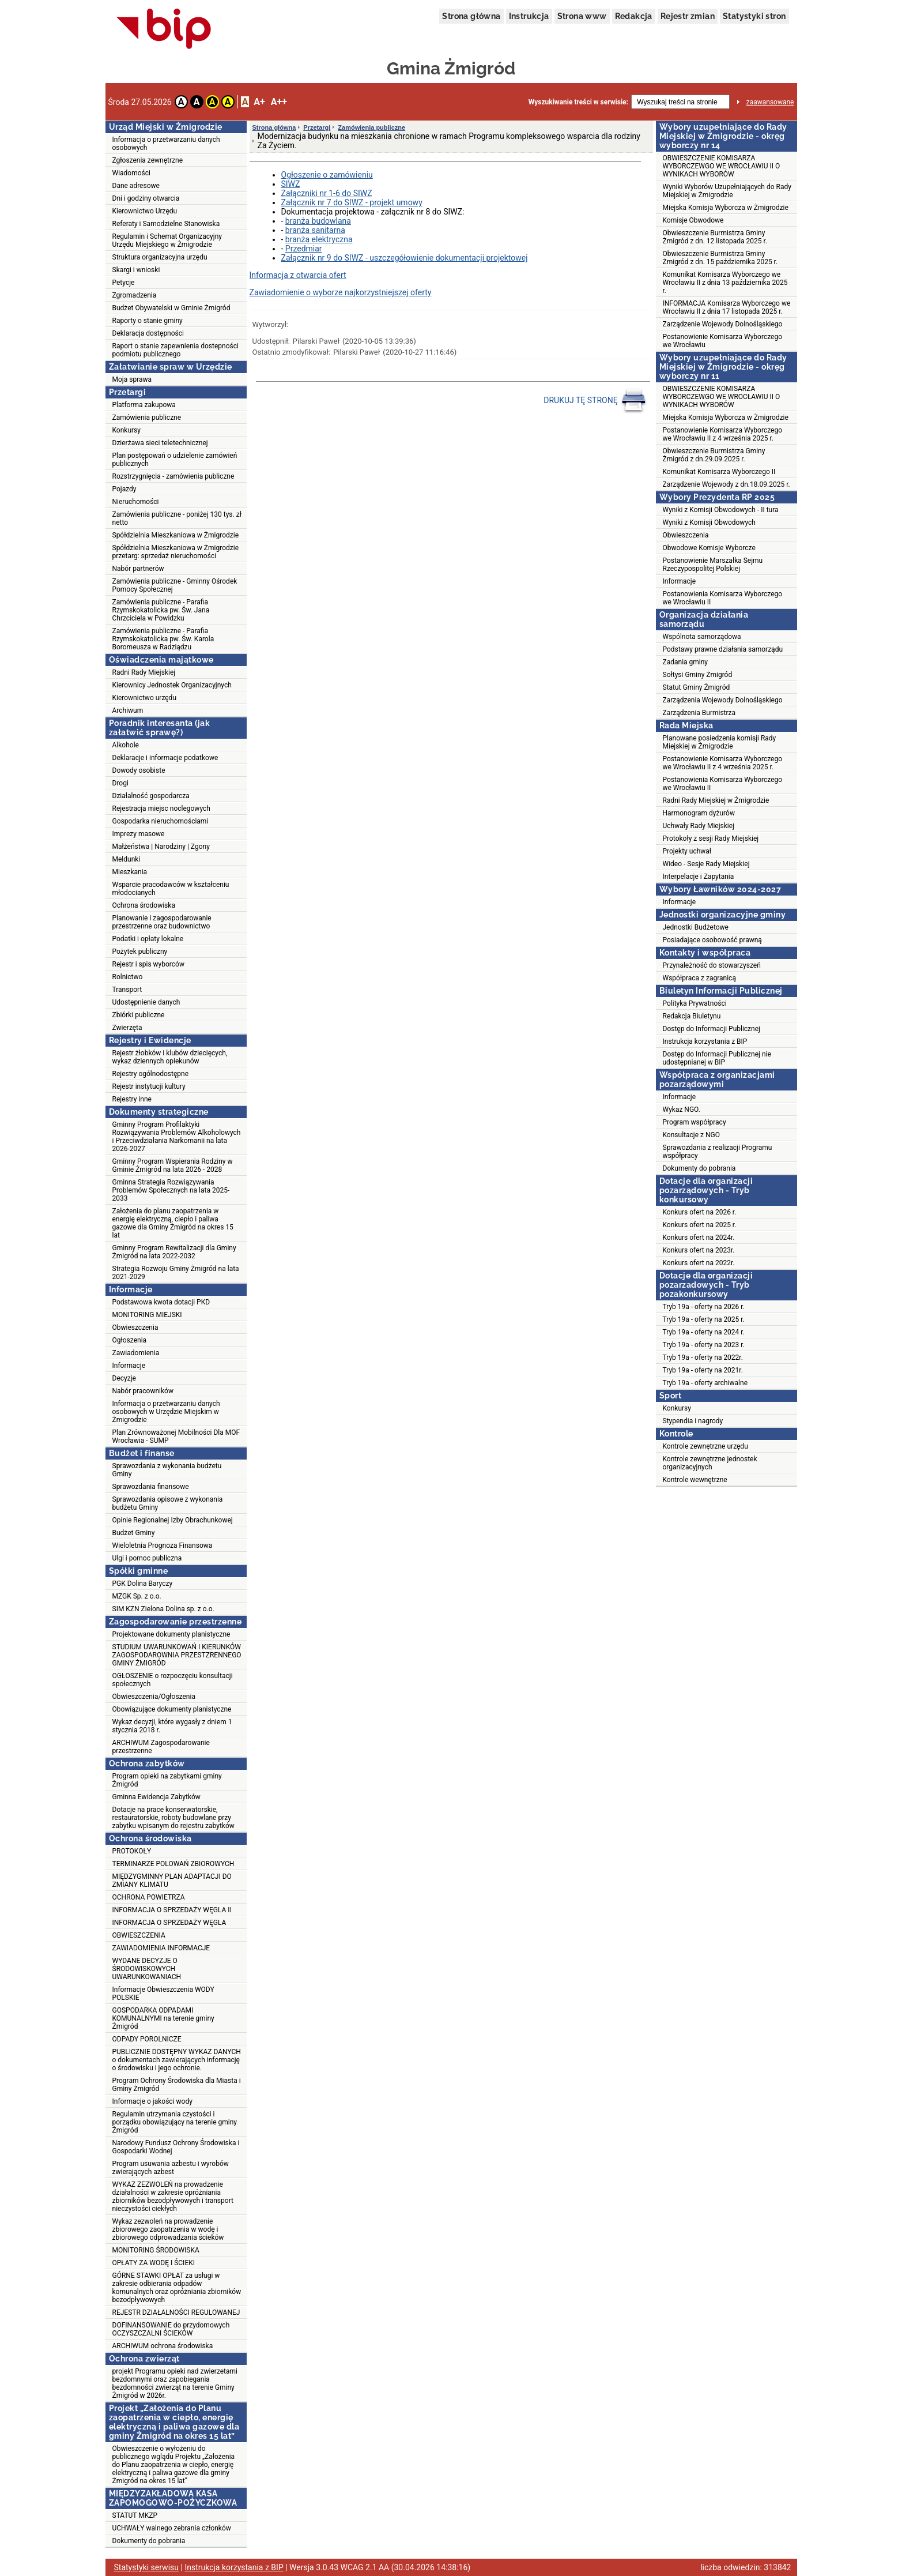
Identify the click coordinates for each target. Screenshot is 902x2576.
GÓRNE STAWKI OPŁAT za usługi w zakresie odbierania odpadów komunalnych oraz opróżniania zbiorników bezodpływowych (176, 2288)
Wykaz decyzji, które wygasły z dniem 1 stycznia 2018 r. (172, 1726)
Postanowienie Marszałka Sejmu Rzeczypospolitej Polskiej (713, 564)
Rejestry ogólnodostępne (150, 1074)
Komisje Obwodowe (693, 220)
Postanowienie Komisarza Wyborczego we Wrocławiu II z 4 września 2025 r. (723, 434)
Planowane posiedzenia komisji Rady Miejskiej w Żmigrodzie (719, 742)
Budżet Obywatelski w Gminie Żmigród (171, 308)
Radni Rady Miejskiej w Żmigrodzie (716, 800)
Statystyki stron (754, 16)
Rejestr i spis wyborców (148, 964)
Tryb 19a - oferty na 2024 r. (704, 1332)
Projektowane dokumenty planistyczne (171, 1634)
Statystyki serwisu (146, 2567)
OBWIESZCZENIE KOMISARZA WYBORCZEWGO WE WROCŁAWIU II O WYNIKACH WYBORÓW (721, 166)
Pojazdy (124, 489)
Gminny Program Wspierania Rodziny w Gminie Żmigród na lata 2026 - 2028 (172, 1165)
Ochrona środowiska (143, 905)
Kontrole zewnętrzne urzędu (705, 1446)
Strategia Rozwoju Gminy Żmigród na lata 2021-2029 (175, 1273)
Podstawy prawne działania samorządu (723, 649)
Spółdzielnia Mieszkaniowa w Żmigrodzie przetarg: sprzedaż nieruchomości (175, 552)
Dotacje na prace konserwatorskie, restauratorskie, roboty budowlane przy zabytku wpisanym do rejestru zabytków (173, 1818)
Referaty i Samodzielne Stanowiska (166, 224)
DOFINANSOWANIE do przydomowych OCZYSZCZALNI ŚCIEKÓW (171, 2329)
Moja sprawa (132, 379)
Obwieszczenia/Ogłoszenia (153, 1697)
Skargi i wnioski (136, 270)
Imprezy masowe (138, 834)
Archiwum (128, 710)
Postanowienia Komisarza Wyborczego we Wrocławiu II (723, 598)
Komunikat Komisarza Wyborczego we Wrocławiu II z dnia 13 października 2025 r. (725, 282)
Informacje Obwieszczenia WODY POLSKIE (163, 1993)
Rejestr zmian (688, 16)
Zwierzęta (127, 1028)
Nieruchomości (135, 502)
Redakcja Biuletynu (692, 1016)
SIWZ (290, 184)
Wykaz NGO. (681, 1109)
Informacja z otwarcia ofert (298, 275)
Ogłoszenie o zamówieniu (327, 174)
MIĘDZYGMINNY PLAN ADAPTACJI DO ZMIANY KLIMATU (172, 1880)
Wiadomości (131, 173)
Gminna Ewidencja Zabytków (156, 1797)
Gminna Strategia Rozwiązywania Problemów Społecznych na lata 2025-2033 (171, 1190)
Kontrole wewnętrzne (695, 1480)
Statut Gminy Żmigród (696, 687)
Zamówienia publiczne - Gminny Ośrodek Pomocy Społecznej (174, 585)
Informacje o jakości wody (152, 2101)
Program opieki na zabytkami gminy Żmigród (167, 1780)
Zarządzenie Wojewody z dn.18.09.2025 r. (726, 484)
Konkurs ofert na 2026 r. (700, 1212)
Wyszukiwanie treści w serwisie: (578, 102)
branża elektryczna (319, 239)
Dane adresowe (136, 186)
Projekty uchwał (687, 851)
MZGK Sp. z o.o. (136, 1596)
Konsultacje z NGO (691, 1135)
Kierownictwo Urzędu (145, 211)
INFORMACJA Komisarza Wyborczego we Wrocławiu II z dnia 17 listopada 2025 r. (727, 307)
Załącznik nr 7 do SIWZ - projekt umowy (351, 202)
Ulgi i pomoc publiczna (147, 1558)
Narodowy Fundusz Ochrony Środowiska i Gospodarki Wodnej (176, 2147)
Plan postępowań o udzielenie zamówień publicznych (174, 460)
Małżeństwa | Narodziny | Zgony (161, 847)
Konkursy (126, 430)
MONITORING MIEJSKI (147, 1315)
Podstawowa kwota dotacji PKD (161, 1302)
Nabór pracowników (142, 1391)
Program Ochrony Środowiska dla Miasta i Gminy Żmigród (176, 2085)
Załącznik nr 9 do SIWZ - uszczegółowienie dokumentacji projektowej (404, 257)
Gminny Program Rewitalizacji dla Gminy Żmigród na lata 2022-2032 (174, 1252)
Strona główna (471, 16)
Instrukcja (529, 16)
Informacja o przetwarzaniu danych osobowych (166, 144)
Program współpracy (694, 1122)
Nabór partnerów (138, 569)
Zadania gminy (685, 662)
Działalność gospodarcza (151, 796)
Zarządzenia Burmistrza (699, 713)
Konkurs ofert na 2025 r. (700, 1225)
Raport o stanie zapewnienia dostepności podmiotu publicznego (175, 350)
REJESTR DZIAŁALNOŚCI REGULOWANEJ (176, 2312)
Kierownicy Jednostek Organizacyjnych (172, 685)
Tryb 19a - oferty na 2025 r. (704, 1319)
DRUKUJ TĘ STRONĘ (595, 400)
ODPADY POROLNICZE (147, 2039)
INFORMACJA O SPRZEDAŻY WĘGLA (169, 1923)
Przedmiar (303, 248)
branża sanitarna (315, 230)
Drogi (120, 783)
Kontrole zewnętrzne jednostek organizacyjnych (710, 1463)
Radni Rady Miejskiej (144, 672)
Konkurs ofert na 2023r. (699, 1250)
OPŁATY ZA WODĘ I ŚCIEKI (153, 2263)
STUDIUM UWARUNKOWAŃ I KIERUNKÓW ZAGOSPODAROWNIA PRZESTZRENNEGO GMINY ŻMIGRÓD (176, 1655)
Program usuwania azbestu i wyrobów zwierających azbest (170, 2168)
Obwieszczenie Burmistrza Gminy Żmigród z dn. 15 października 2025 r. (720, 258)
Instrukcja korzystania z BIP (705, 1041)
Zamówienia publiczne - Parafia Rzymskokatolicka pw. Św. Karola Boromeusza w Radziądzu (163, 639)
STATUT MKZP (135, 2515)
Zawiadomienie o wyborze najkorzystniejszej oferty (341, 292)
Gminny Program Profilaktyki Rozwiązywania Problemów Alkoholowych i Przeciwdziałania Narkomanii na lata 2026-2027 (176, 1136)
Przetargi (316, 127)
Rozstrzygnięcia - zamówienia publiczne (173, 476)
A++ (279, 101)
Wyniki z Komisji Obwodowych (709, 522)
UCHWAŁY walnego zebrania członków (171, 2528)
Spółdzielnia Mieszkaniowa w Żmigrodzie (175, 535)
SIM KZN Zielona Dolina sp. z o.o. (163, 1609)
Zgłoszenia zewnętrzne (147, 160)
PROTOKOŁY (132, 1851)
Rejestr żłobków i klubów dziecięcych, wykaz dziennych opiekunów (170, 1057)
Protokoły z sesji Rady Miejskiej (711, 838)
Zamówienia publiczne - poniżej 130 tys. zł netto (176, 518)
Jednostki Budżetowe (696, 927)
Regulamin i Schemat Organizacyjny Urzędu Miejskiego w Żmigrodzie (167, 240)
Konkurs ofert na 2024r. (699, 1238)
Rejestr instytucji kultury (149, 1086)
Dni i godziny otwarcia (146, 198)
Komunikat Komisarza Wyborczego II (719, 472)
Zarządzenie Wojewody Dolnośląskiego (723, 324)
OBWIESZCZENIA (138, 1935)
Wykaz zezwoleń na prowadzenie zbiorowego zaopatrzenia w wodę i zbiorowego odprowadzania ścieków (168, 2229)
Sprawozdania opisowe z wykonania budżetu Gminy (167, 1503)
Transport (127, 990)
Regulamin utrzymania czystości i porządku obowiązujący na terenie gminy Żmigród (174, 2122)
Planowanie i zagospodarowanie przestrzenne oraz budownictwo (162, 922)
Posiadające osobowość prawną (712, 940)
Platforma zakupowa (144, 405)
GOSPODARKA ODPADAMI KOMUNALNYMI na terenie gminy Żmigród (163, 2018)
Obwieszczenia (135, 1327)
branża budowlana (318, 220)
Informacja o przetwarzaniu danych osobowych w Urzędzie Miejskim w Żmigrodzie (166, 1412)
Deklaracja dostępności (148, 333)
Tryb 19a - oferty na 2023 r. (704, 1345)
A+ (259, 101)
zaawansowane (770, 102)
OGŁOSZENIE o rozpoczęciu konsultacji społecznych (172, 1680)
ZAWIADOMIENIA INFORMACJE (161, 1948)
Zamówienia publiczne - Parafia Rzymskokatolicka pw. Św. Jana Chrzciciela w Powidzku (161, 610)
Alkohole (125, 745)
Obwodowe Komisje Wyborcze (709, 548)
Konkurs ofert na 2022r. (699, 1263)
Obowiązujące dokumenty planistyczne (172, 1709)
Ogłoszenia (129, 1340)
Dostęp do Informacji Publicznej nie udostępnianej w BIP (717, 1058)
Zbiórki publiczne (138, 1015)
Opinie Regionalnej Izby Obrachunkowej (172, 1520)
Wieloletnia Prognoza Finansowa (162, 1545)
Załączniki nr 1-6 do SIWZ (326, 193)
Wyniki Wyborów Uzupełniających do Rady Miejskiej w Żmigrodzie (727, 191)
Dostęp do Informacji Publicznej (711, 1029)
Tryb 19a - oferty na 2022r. (703, 1357)
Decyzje (124, 1378)
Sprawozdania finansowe (150, 1487)
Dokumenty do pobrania (149, 2541)
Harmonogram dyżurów (699, 813)
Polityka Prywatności (695, 1003)
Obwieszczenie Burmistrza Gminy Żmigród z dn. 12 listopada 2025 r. (715, 237)
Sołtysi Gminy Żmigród (698, 675)
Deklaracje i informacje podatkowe (165, 758)
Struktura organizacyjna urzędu (159, 257)
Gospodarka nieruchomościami (160, 821)
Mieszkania (130, 872)
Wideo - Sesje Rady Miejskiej (706, 864)
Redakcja (633, 16)
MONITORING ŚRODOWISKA (155, 2250)
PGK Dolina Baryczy (142, 1584)
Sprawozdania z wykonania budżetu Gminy (167, 1470)
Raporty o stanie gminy (147, 321)
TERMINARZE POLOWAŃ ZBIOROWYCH (173, 1864)
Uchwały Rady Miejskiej (699, 826)
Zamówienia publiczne (147, 417)
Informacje (129, 1366)
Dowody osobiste (138, 770)
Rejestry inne (132, 1099)
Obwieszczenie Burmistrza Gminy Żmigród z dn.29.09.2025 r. (714, 455)
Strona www (582, 16)
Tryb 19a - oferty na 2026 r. (704, 1307)
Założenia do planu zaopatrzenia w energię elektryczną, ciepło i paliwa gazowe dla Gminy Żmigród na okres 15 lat (172, 1223)
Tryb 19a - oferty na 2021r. (703, 1370)
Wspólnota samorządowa (702, 637)
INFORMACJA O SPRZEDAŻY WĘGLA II (172, 1910)
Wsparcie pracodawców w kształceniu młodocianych (170, 889)
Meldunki (126, 859)
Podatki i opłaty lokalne (148, 939)
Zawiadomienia (136, 1353)
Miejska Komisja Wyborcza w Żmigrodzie (725, 208)
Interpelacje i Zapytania (698, 877)
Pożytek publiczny (140, 951)
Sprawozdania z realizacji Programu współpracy (717, 1152)
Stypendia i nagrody (693, 1421)
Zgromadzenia (134, 295)
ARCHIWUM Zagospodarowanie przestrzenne (161, 1747)
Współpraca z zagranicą (699, 978)
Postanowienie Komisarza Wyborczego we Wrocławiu (723, 341)
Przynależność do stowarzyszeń (712, 965)
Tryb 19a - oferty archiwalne (705, 1383)
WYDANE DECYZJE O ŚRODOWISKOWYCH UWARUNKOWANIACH (147, 1969)
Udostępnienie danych (146, 1002)
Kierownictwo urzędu (144, 698)
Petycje (123, 283)
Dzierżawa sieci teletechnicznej (160, 443)
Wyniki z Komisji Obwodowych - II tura (721, 510)
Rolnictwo (127, 977)
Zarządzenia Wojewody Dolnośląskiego (723, 700)
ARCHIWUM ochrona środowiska (162, 2346)
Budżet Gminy (133, 1533)
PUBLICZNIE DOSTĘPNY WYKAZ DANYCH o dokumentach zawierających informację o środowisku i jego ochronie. (176, 2060)
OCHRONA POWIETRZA (148, 1897)
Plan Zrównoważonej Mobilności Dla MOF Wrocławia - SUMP (176, 1436)
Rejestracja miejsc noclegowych (161, 808)
